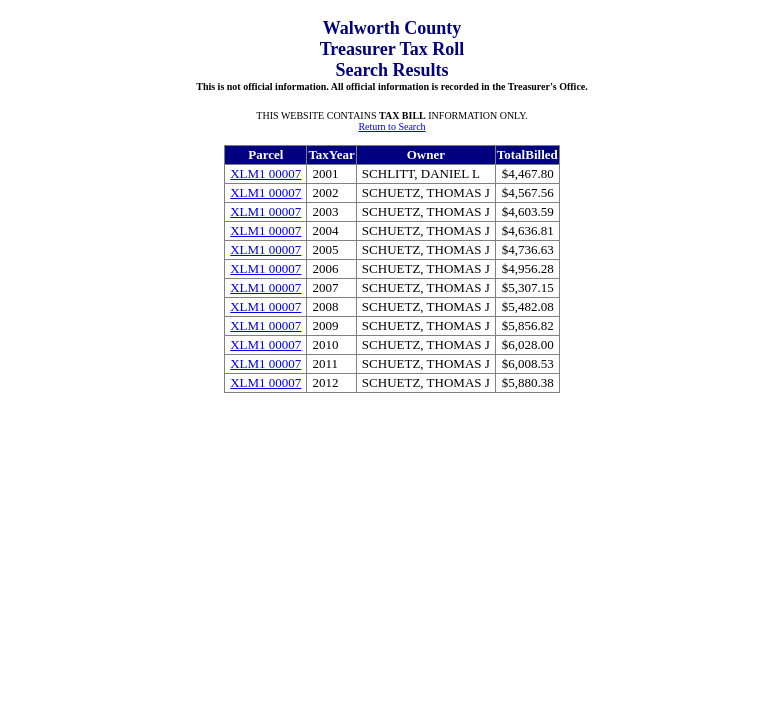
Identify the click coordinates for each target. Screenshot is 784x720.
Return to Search (391, 126)
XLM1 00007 (265, 173)
